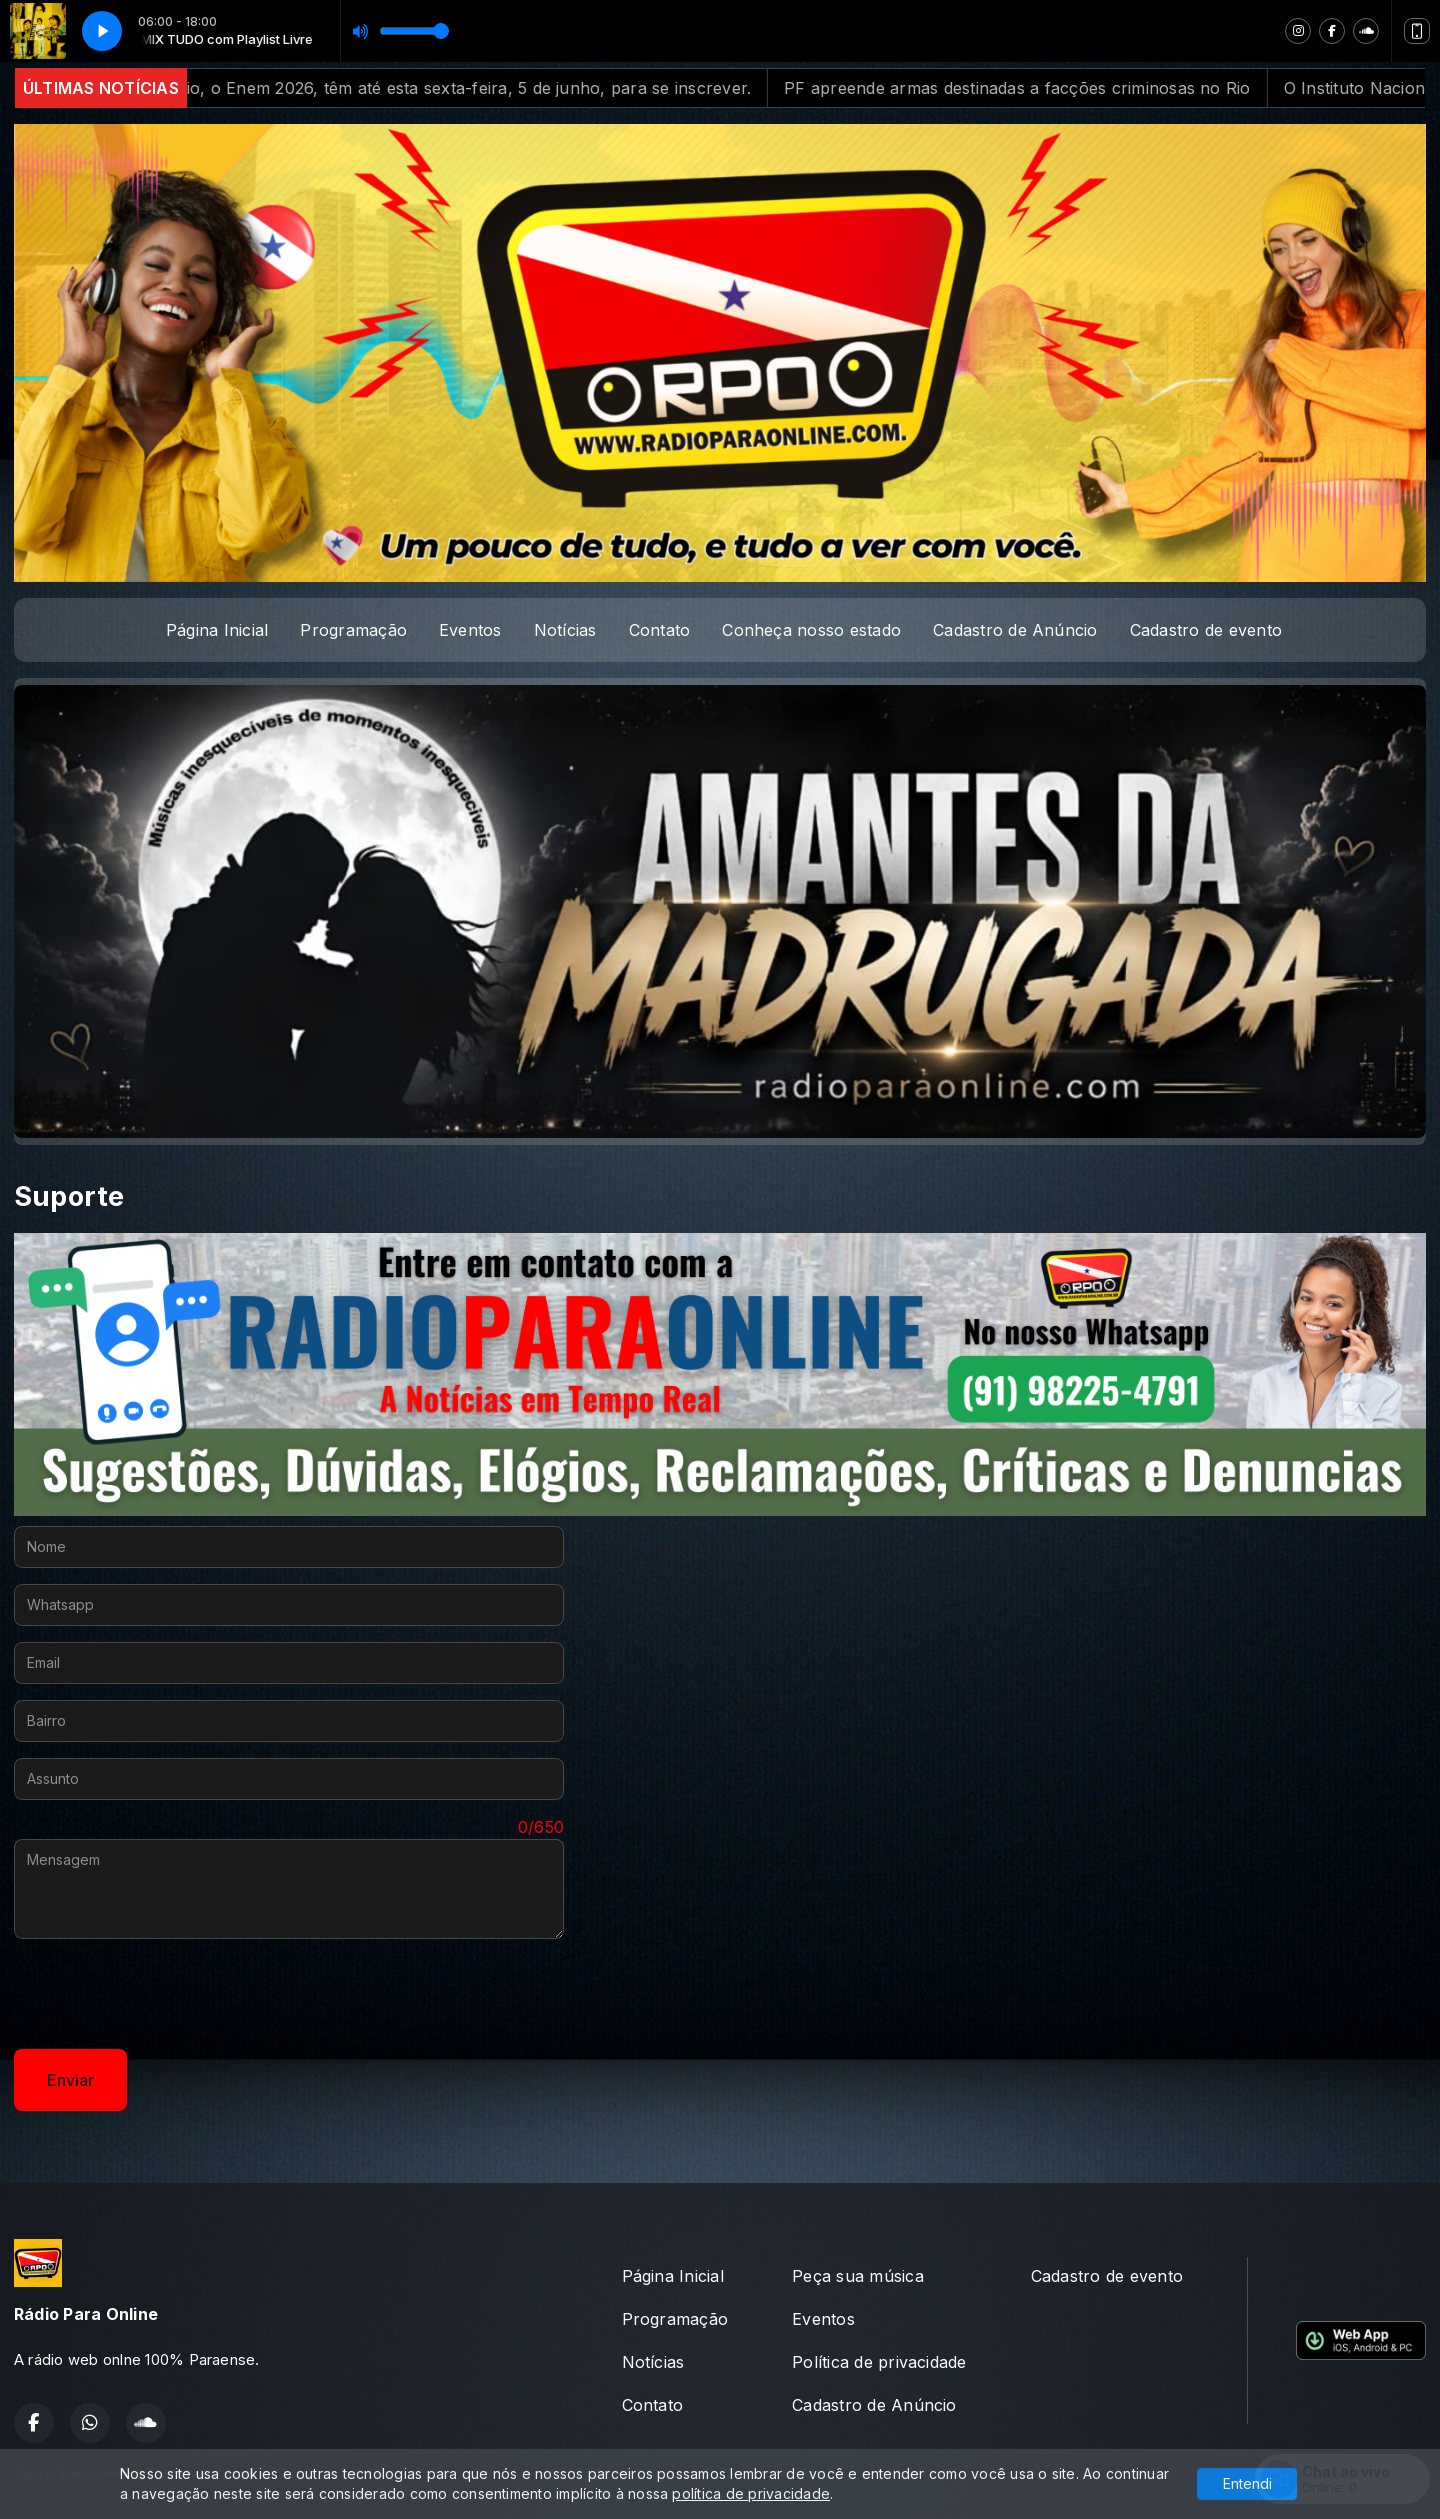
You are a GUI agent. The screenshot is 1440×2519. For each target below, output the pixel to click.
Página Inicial (217, 630)
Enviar (70, 2080)
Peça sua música (858, 2276)
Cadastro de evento (1206, 630)
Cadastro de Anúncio (1015, 630)
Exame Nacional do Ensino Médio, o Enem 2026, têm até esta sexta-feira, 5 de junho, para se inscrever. (504, 88)
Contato (660, 630)
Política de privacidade (879, 2362)
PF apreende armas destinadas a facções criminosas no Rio (1173, 88)
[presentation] (166, 1994)
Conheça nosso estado (811, 630)
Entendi (1247, 2483)
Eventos (470, 630)
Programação (353, 630)
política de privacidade (751, 2493)
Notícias (565, 630)
